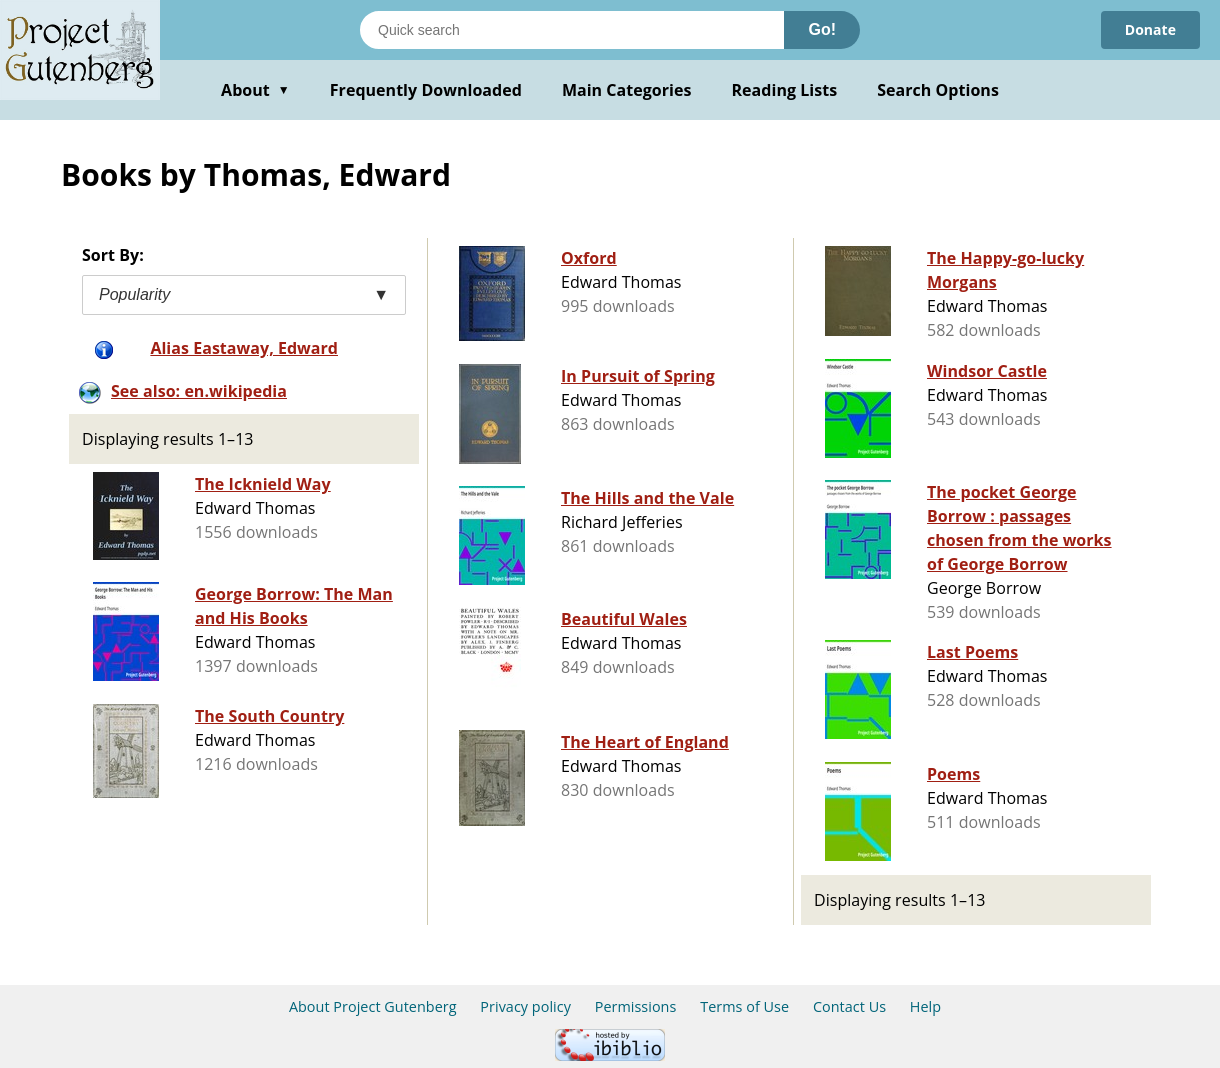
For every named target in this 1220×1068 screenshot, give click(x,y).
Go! (822, 29)
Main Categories (627, 90)
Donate (1150, 29)
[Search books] (572, 30)
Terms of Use (744, 1006)
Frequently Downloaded (426, 90)
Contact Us (849, 1006)
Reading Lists (785, 90)
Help (925, 1006)
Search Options (938, 90)
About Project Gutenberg (373, 1006)
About (255, 90)
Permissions (636, 1006)
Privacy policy (525, 1006)
